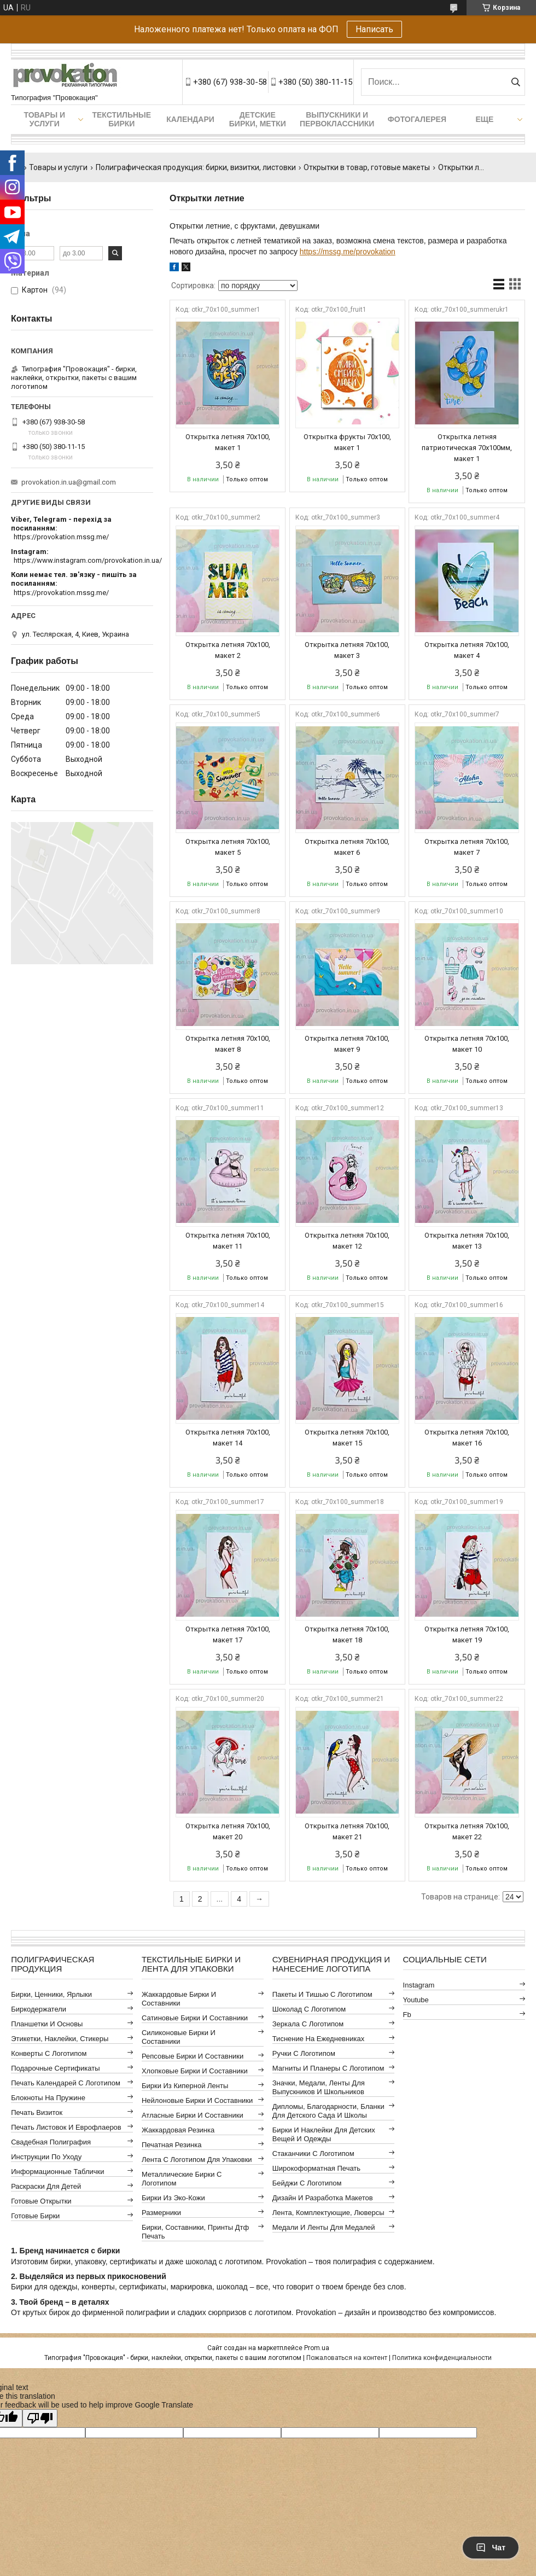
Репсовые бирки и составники (192, 2056)
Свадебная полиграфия (51, 2142)
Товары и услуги (44, 119)
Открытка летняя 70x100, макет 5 (227, 846)
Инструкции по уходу (46, 2157)
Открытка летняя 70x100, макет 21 (347, 1831)
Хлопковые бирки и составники (195, 2071)
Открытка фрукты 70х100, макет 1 (347, 442)
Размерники (161, 2212)
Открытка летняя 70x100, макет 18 (347, 1634)
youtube (416, 2000)
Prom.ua (316, 2348)
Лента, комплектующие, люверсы (328, 2212)
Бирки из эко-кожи (173, 2198)
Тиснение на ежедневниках (318, 2039)
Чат (490, 2547)
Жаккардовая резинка (178, 2130)
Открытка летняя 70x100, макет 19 (466, 1634)
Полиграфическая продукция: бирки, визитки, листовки (196, 167)
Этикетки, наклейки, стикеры (59, 2039)
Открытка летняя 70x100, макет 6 (347, 846)
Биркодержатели (38, 2009)
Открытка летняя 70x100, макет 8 (227, 1043)
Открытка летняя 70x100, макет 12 (347, 1240)
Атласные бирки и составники (192, 2115)
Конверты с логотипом (48, 2053)
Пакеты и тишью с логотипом (322, 1994)
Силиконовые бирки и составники (178, 2037)
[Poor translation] (39, 2418)
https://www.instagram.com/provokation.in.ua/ (88, 560)
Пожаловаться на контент (346, 2358)
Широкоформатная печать (316, 2168)
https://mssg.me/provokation (347, 251)
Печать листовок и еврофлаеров (66, 2127)
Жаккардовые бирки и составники (179, 1998)
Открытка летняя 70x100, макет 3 (347, 650)
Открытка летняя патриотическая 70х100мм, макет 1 (467, 448)
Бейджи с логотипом (307, 2183)
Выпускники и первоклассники (337, 119)
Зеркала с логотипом (308, 2024)
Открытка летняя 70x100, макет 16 (466, 1437)
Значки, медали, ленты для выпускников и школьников (318, 2087)
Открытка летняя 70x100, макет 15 (347, 1437)
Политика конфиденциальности (442, 2358)
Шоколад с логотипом (309, 2009)
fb (407, 2014)
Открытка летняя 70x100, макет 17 (227, 1634)
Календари (190, 119)
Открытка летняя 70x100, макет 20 (227, 1831)
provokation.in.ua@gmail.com (68, 482)
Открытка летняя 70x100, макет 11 (227, 1240)
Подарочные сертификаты (55, 2068)
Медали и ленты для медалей (323, 2227)
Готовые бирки (35, 2216)
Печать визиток (36, 2112)
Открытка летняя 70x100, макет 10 (466, 1043)
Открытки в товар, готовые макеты (367, 167)
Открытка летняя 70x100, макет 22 (466, 1831)
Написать (374, 29)
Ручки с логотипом (303, 2053)
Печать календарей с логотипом (65, 2083)
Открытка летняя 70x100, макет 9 (347, 1043)
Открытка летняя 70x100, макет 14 (227, 1437)
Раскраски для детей (46, 2186)
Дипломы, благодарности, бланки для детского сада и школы (328, 2110)
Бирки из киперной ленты (185, 2086)
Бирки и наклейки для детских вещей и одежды (323, 2134)
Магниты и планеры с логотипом (328, 2068)
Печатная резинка (172, 2145)
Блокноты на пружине (48, 2098)
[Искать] (515, 82)
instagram (419, 1985)
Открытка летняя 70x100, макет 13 (466, 1240)
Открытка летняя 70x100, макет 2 (227, 650)
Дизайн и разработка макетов (322, 2198)
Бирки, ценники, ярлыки (51, 1994)
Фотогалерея (417, 119)
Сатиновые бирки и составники (195, 2018)
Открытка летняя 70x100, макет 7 (466, 846)
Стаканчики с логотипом (313, 2153)
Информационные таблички (57, 2171)
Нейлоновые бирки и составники (197, 2100)
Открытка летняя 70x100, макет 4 (466, 650)
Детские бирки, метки (257, 119)
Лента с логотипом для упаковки (197, 2159)
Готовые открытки (41, 2201)
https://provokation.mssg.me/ (61, 537)
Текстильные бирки (121, 119)
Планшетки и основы (47, 2024)
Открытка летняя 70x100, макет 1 (227, 442)
